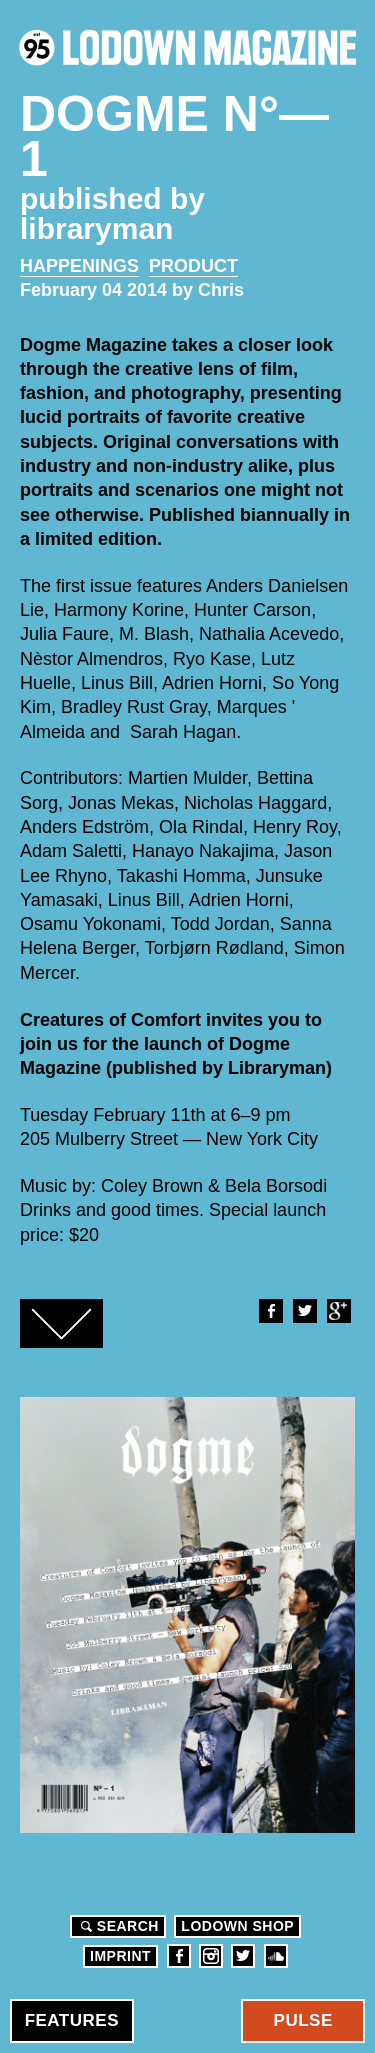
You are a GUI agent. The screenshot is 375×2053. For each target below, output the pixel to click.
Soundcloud (276, 1956)
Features (72, 2020)
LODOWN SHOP (237, 1926)
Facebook (270, 1311)
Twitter (304, 1311)
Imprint (120, 1956)
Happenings (79, 266)
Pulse (303, 2020)
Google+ (338, 1311)
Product (193, 266)
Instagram (211, 1956)
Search (117, 1926)
